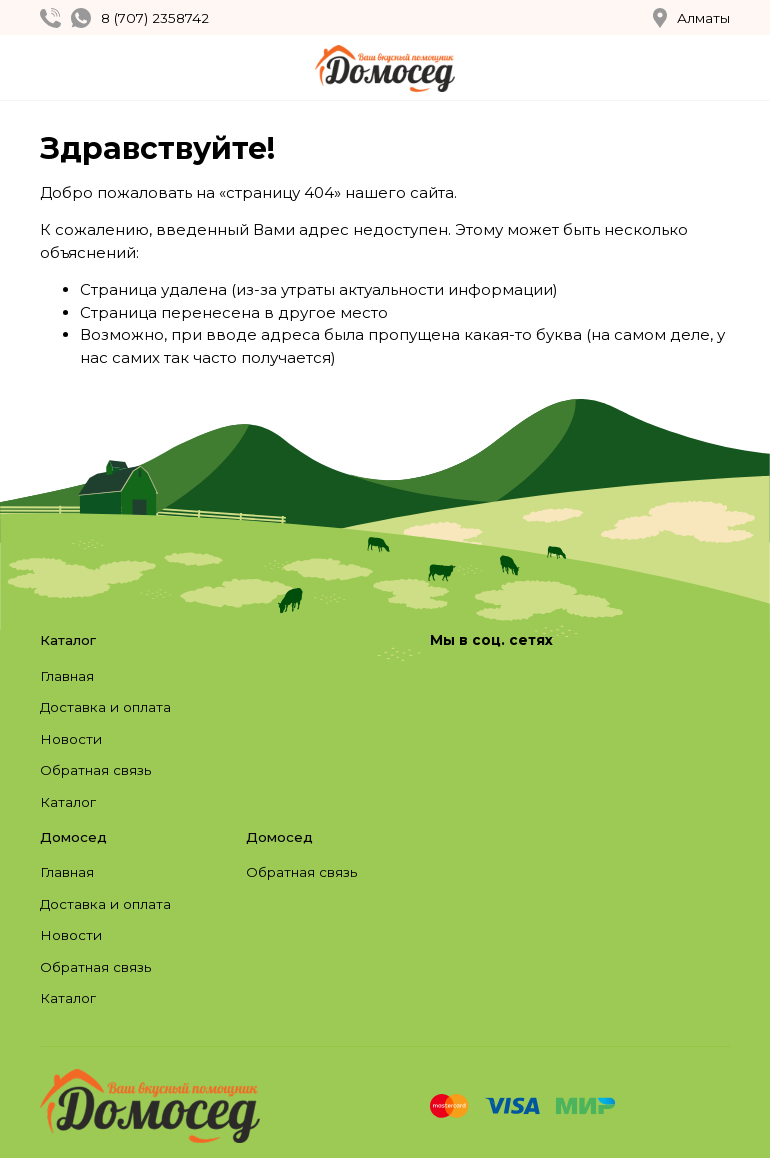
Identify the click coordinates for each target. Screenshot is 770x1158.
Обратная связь (95, 770)
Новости (71, 739)
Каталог (68, 802)
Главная (67, 676)
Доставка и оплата (105, 707)
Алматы (691, 18)
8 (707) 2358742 (155, 18)
